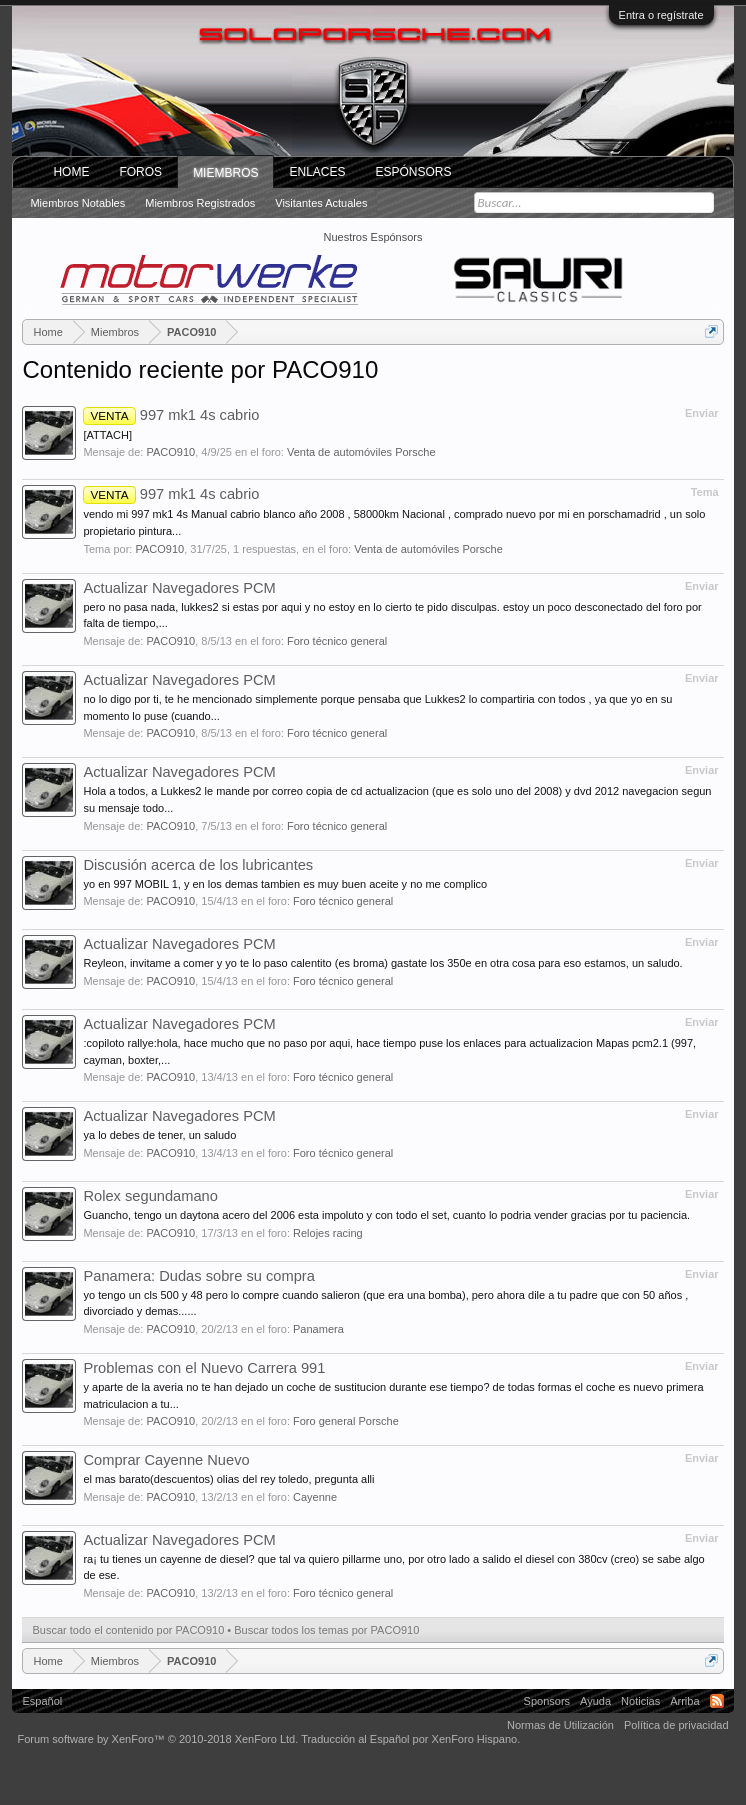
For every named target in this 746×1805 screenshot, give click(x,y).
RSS (717, 1701)
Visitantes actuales (321, 203)
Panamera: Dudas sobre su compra (198, 1276)
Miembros (225, 173)
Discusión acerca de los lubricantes (198, 865)
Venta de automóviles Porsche (361, 452)
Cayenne (315, 1497)
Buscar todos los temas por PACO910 (326, 1630)
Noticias (640, 1701)
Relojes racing (328, 1233)
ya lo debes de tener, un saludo (159, 1135)
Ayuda (595, 1701)
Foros (140, 172)
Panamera (318, 1329)
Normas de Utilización (560, 1725)
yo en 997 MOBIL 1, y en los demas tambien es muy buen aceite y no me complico (285, 884)
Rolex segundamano (150, 1196)
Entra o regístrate (661, 15)
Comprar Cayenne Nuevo (166, 1460)
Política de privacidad (676, 1725)
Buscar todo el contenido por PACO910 (128, 1630)
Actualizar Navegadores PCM (179, 588)
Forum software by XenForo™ (157, 1739)
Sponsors (547, 1701)
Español (42, 1701)
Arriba (684, 1701)
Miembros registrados (200, 203)
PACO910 (170, 452)
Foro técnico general (337, 641)
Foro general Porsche (346, 1421)
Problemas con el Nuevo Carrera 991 (204, 1368)
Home (71, 172)
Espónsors (414, 172)
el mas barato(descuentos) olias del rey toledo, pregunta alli (228, 1479)
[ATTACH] (107, 435)
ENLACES (317, 172)
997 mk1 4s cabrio (171, 415)
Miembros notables (77, 203)
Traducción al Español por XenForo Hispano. (410, 1739)
